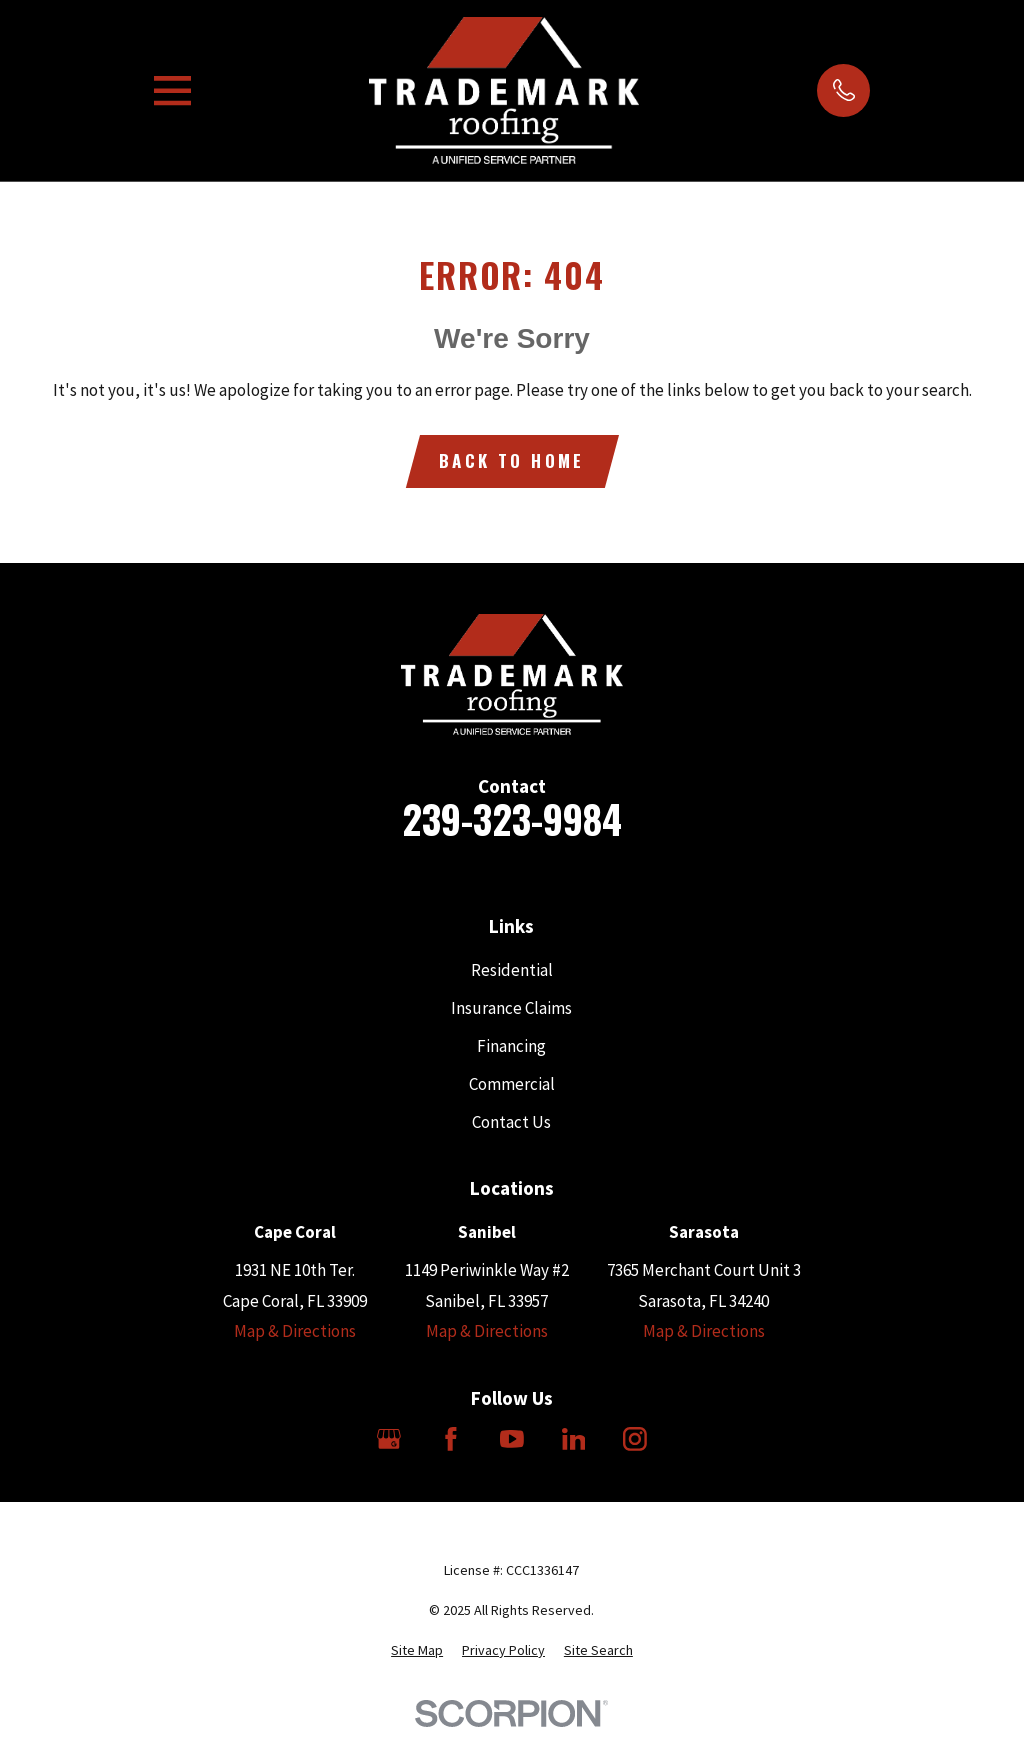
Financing (511, 1046)
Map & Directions (295, 1331)
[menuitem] (417, 1651)
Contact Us (511, 1122)
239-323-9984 (512, 819)
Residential (512, 970)
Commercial (512, 1084)
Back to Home (512, 460)
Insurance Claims (511, 1008)
